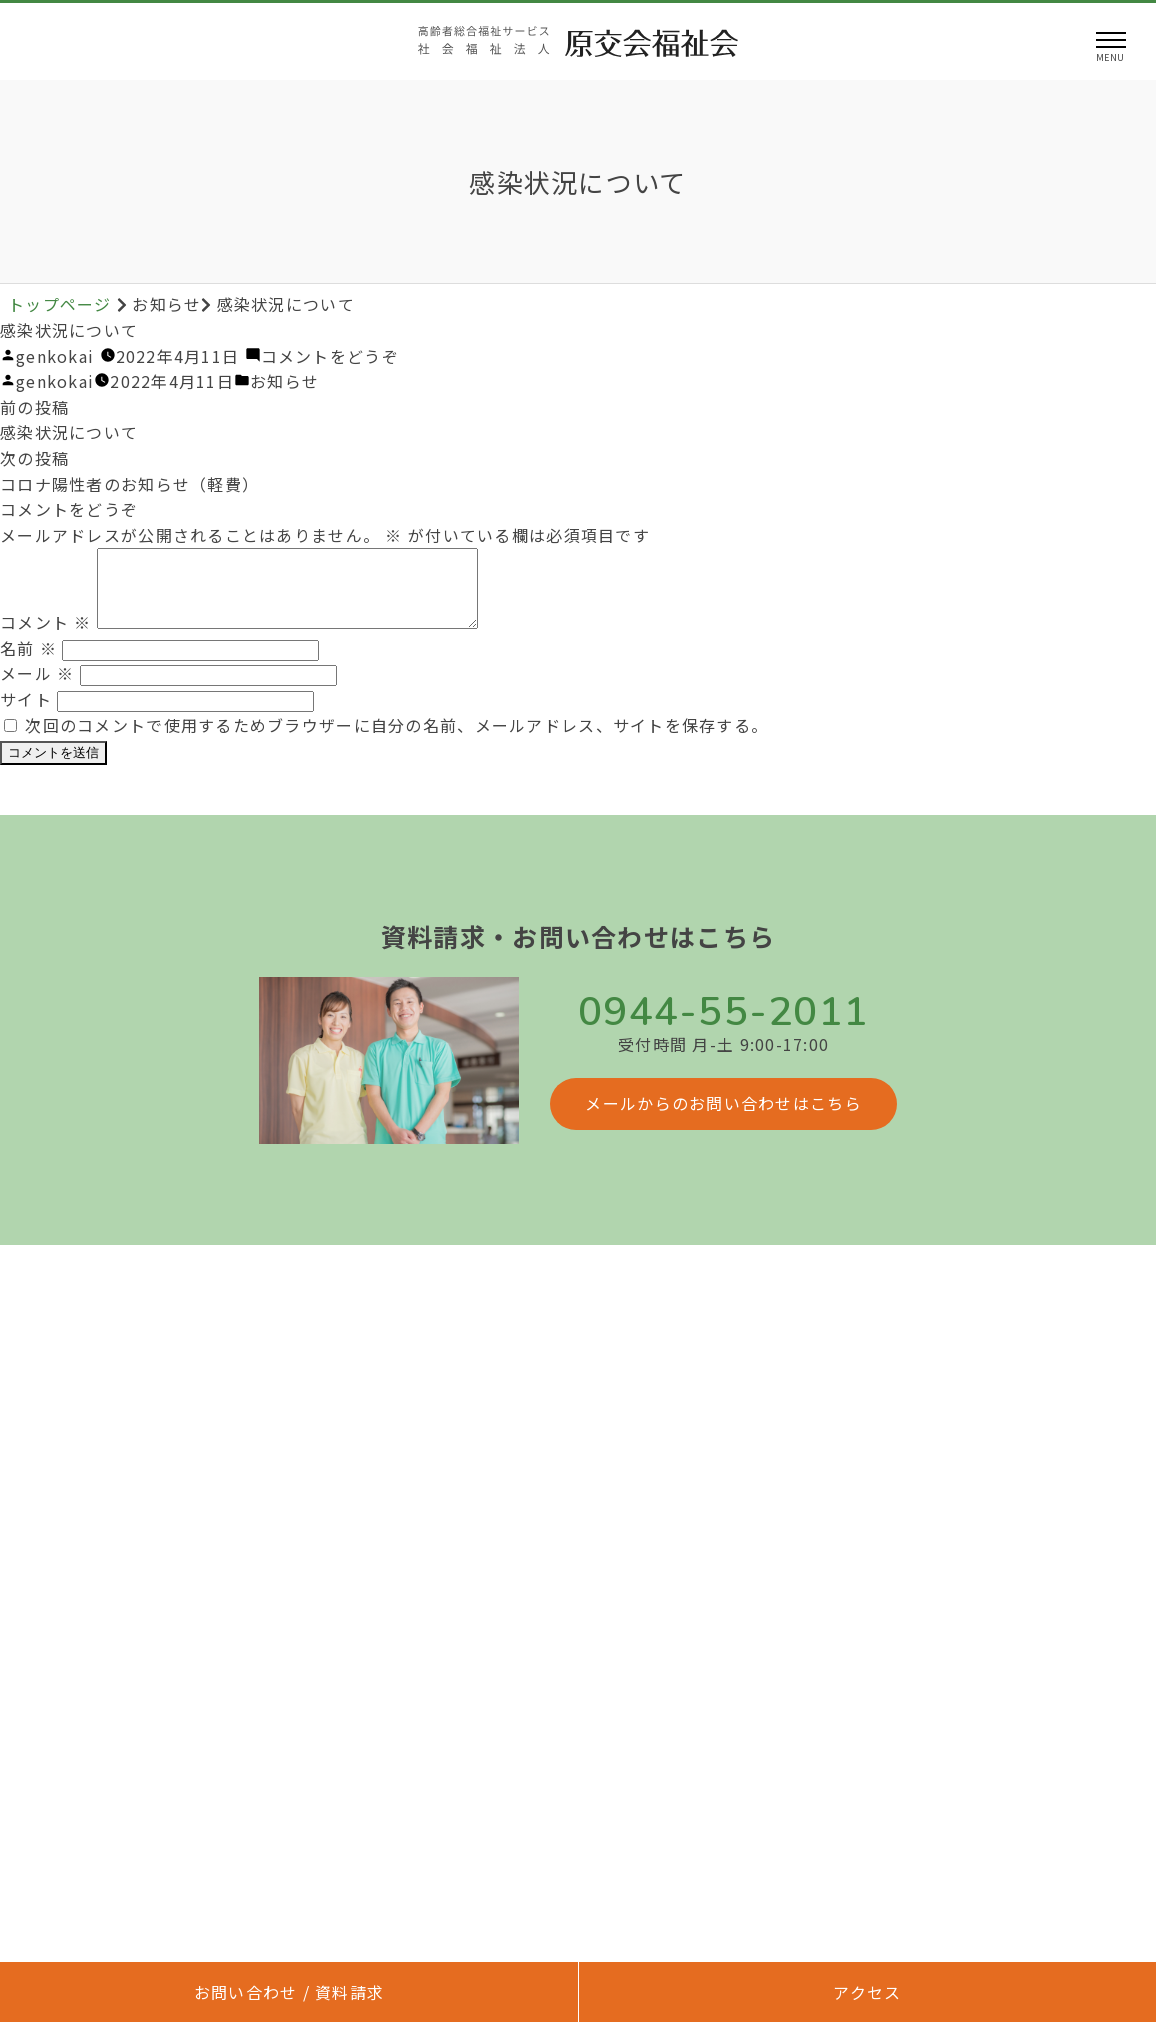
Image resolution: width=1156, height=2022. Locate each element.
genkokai (55, 356)
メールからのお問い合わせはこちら (723, 1118)
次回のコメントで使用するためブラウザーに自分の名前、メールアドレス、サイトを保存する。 (396, 740)
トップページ (62, 304)
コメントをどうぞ (330, 356)
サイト (26, 714)
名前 (28, 663)
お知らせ (284, 381)
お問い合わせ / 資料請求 (289, 1992)
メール (37, 688)
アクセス (867, 1992)
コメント (46, 637)
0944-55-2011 (723, 1027)
